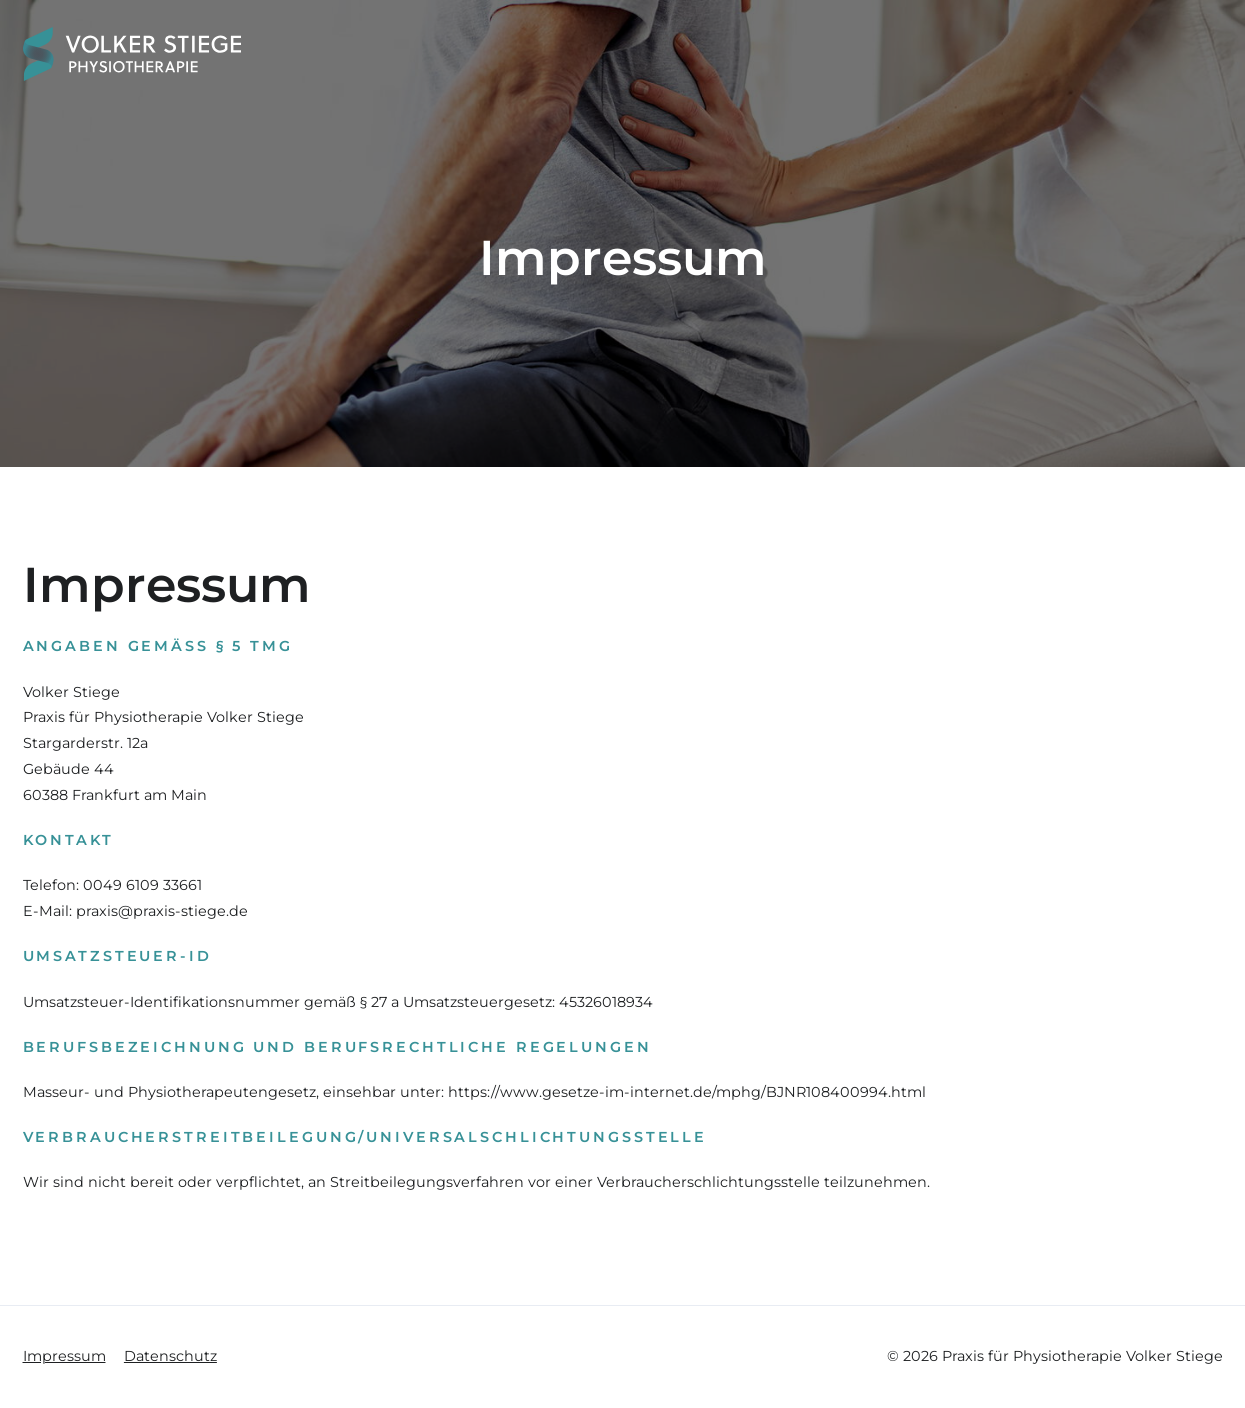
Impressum (64, 1356)
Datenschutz (170, 1356)
